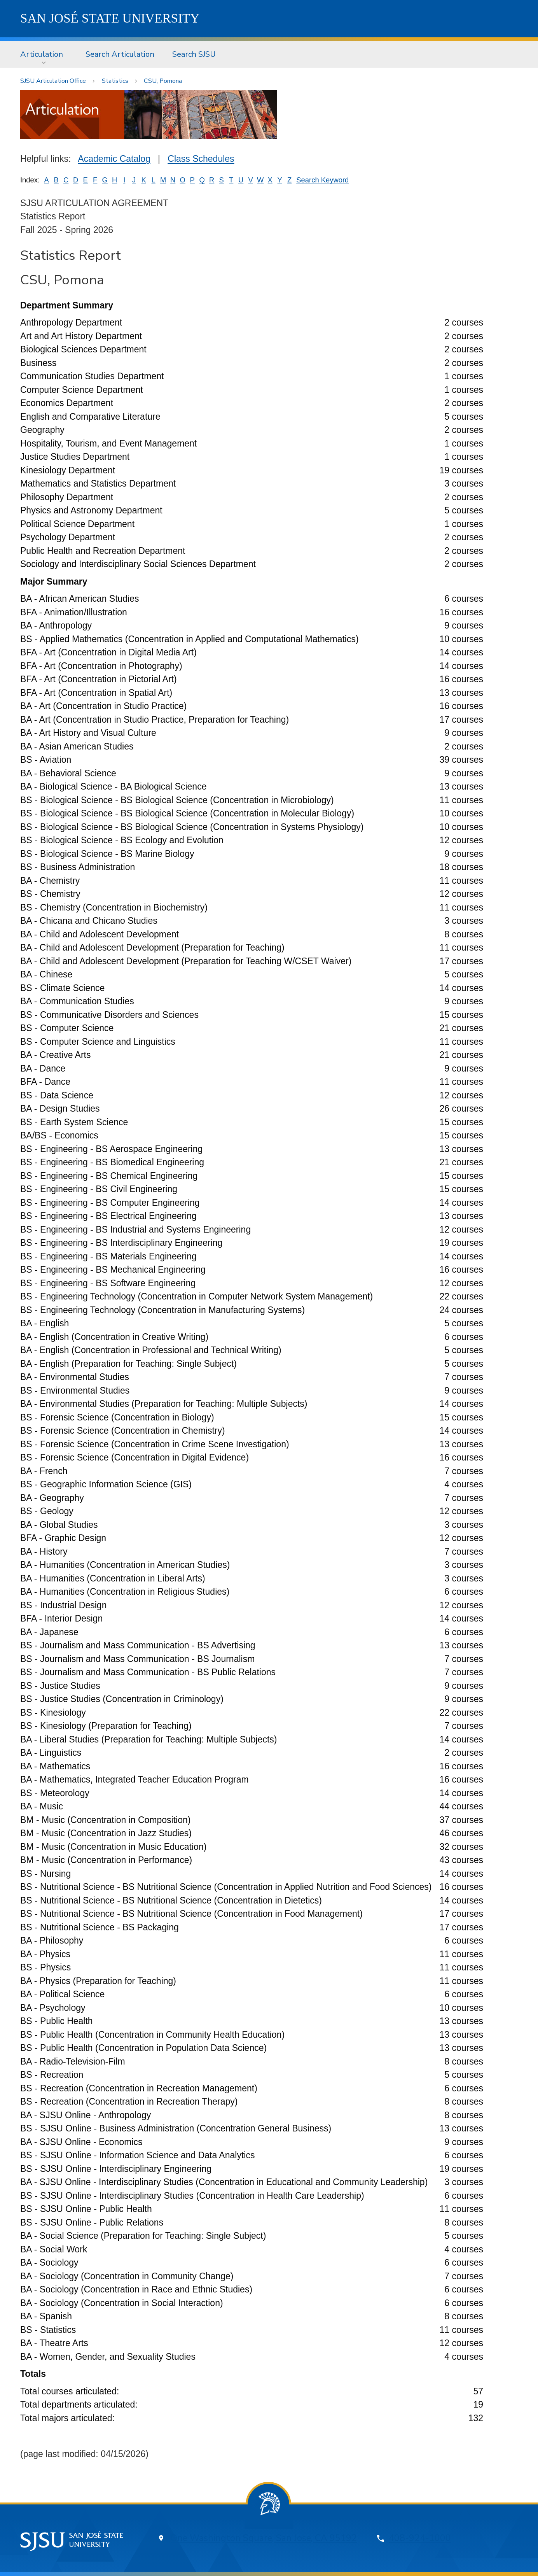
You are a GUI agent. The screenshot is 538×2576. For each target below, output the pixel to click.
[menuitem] (44, 54)
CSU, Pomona (163, 81)
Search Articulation (120, 54)
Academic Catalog (114, 159)
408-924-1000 (420, 2538)
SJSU (109, 18)
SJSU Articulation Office (53, 81)
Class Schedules (201, 159)
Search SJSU (194, 54)
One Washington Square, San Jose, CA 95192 (264, 2538)
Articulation (41, 54)
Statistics (115, 81)
